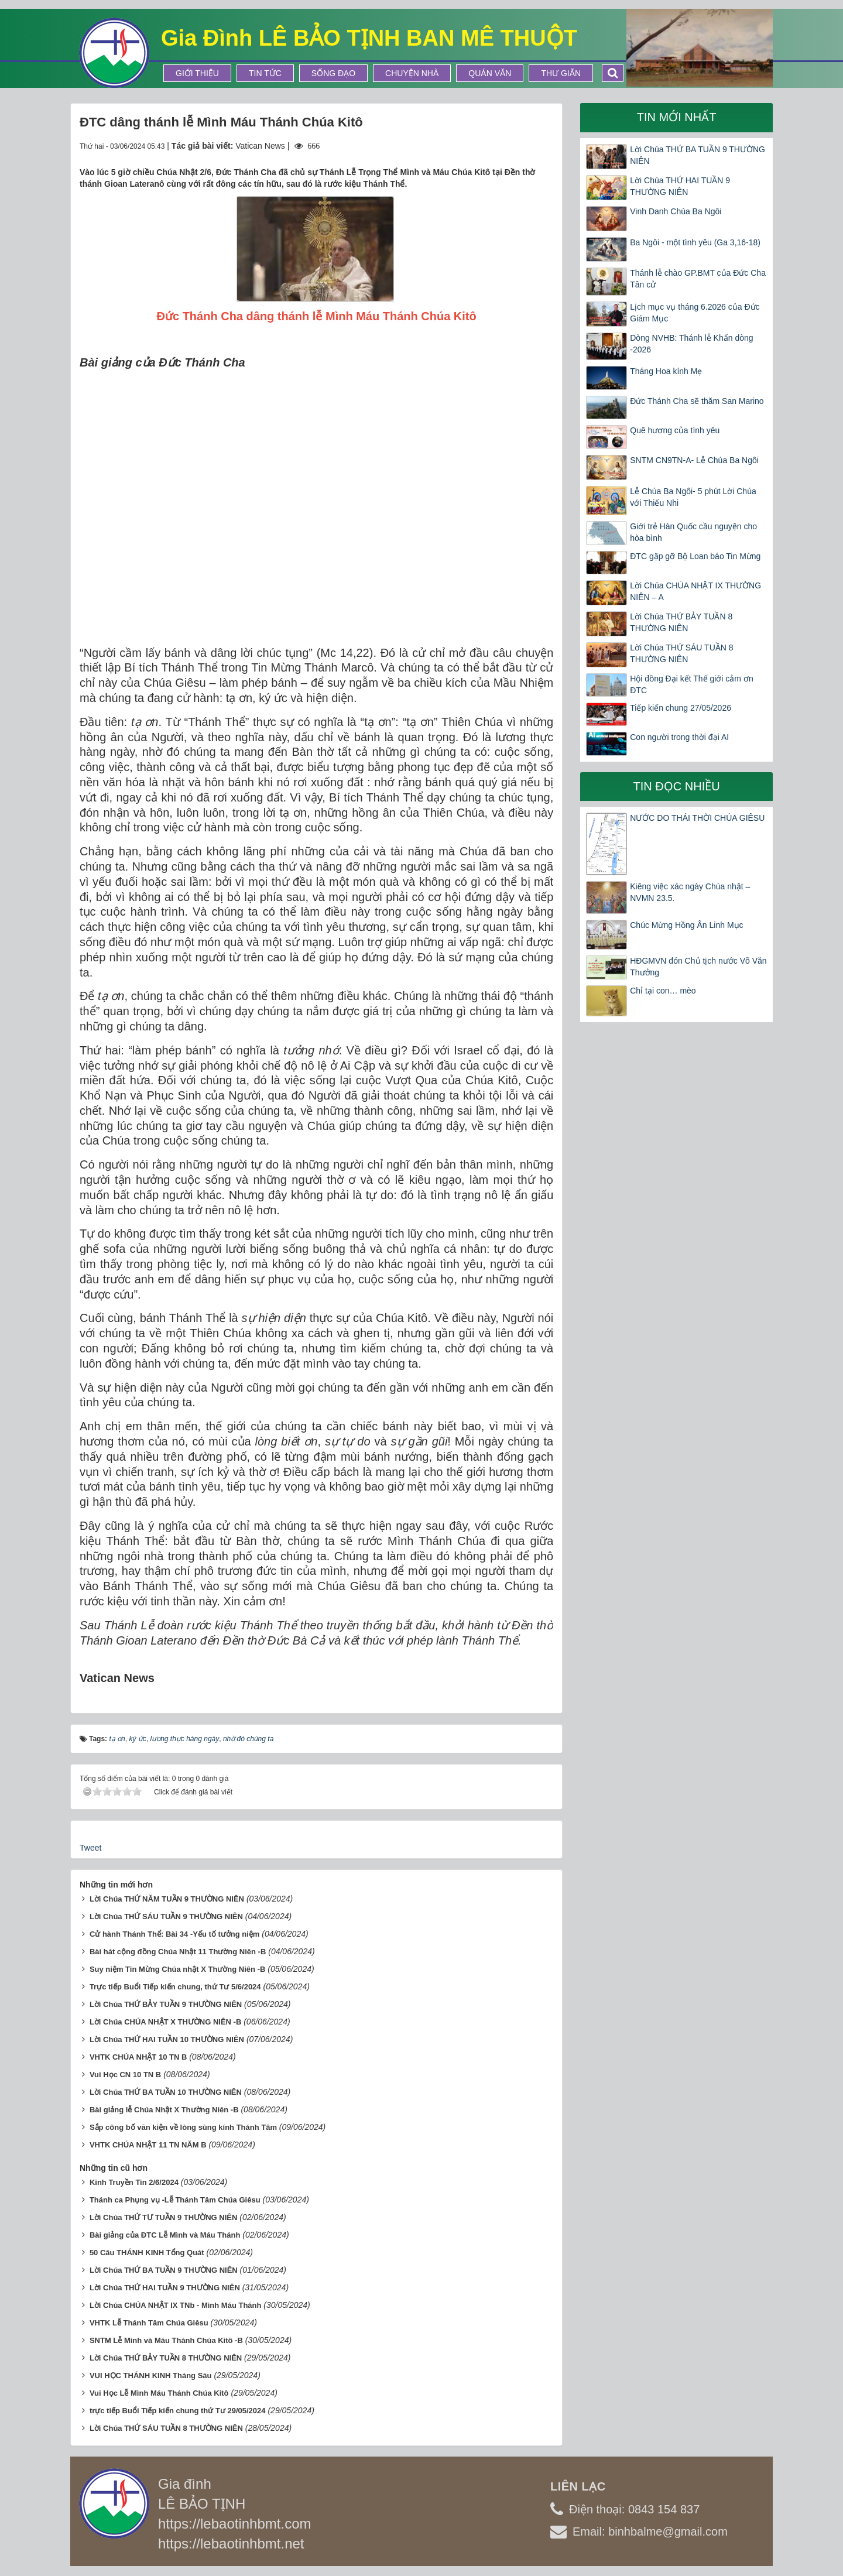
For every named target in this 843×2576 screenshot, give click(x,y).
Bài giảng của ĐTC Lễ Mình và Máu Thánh (165, 2235)
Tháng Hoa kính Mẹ (666, 371)
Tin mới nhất (677, 117)
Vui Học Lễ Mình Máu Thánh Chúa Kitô (159, 2393)
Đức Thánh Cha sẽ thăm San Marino (696, 401)
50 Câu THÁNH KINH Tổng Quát (147, 2252)
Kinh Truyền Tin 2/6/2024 (134, 2182)
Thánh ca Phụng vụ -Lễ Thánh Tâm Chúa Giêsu (175, 2199)
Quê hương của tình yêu (674, 430)
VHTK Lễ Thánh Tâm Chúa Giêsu (149, 2322)
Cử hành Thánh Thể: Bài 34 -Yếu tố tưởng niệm (174, 1934)
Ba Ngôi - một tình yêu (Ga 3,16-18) (695, 242)
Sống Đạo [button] (333, 73)
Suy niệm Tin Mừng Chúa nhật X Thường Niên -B (177, 1969)
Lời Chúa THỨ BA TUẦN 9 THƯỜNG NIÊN (697, 155)
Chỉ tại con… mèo (662, 990)
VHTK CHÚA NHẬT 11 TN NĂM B (148, 2144)
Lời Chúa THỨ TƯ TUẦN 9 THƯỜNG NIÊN (163, 2217)
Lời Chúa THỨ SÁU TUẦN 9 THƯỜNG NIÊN (166, 1916)
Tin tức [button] (265, 73)
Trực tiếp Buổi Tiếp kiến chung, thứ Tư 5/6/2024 (175, 1986)
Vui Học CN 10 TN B (125, 2074)
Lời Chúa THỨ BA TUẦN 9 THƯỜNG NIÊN (164, 2270)
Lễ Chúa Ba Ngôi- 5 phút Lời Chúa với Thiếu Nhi (693, 497)
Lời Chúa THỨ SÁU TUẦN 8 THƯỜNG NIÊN (166, 2428)
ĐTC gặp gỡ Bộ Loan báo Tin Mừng (695, 556)
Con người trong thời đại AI (679, 737)
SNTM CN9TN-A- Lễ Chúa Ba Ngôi (694, 460)
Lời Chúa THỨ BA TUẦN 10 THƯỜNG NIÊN (166, 2092)
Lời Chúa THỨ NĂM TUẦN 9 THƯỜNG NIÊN (167, 1899)
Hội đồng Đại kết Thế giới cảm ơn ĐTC (691, 684)
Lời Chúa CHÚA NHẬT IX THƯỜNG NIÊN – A (695, 591)
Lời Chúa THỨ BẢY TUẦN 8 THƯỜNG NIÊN (166, 2358)
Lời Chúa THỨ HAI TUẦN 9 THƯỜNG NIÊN (165, 2287)
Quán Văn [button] (489, 73)
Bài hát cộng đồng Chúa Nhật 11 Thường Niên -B (178, 1951)
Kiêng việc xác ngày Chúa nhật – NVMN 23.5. (690, 892)
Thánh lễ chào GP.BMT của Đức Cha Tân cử (698, 278)
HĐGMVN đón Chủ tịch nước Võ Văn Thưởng (698, 966)
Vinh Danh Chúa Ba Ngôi (675, 211)
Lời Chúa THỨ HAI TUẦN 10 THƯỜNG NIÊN (167, 2039)
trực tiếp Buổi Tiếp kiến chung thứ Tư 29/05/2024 (178, 2410)
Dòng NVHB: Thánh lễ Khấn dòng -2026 (691, 343)
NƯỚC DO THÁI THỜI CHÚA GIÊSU (697, 818)
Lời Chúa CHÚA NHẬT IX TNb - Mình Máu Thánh (176, 2305)
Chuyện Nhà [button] (411, 73)
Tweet (90, 1847)
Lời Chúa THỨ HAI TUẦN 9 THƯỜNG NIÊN (680, 186)
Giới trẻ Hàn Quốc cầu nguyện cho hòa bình (693, 532)
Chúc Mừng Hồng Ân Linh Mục (686, 925)
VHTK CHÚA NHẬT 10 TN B (138, 2057)
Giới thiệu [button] (197, 73)
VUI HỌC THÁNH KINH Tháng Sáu (151, 2375)
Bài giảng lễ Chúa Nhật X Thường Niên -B (164, 2109)
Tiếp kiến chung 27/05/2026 (680, 707)
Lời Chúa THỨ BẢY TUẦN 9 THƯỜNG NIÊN (166, 2004)
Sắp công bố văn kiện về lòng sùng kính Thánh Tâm (183, 2127)
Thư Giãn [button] (561, 73)
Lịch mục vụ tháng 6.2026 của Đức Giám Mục (694, 312)
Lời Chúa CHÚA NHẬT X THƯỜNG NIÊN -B (165, 2021)
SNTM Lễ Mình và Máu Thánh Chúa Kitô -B (166, 2340)
